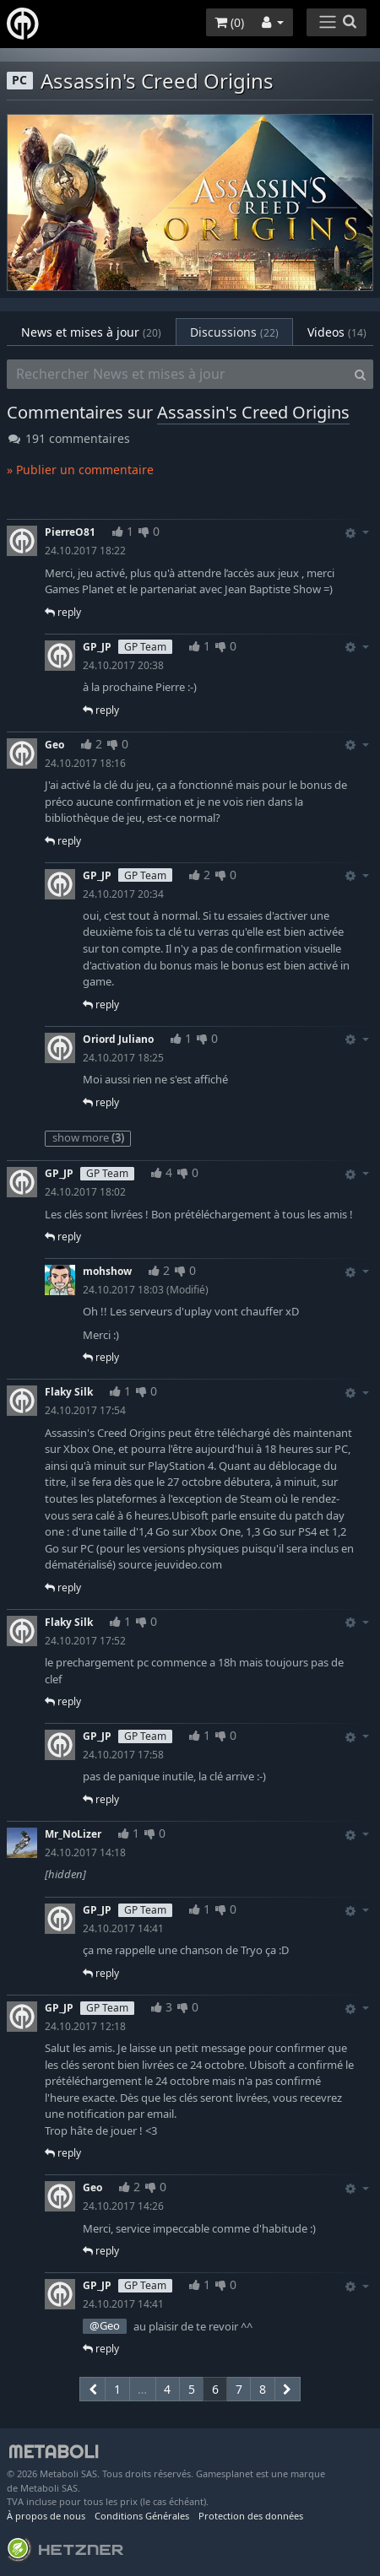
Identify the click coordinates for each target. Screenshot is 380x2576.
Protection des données (250, 2515)
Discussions (234, 332)
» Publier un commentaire (80, 470)
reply (63, 612)
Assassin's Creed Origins (253, 412)
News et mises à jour (91, 332)
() (229, 22)
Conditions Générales (142, 2515)
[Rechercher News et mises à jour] (177, 374)
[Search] (360, 374)
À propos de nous (46, 2515)
